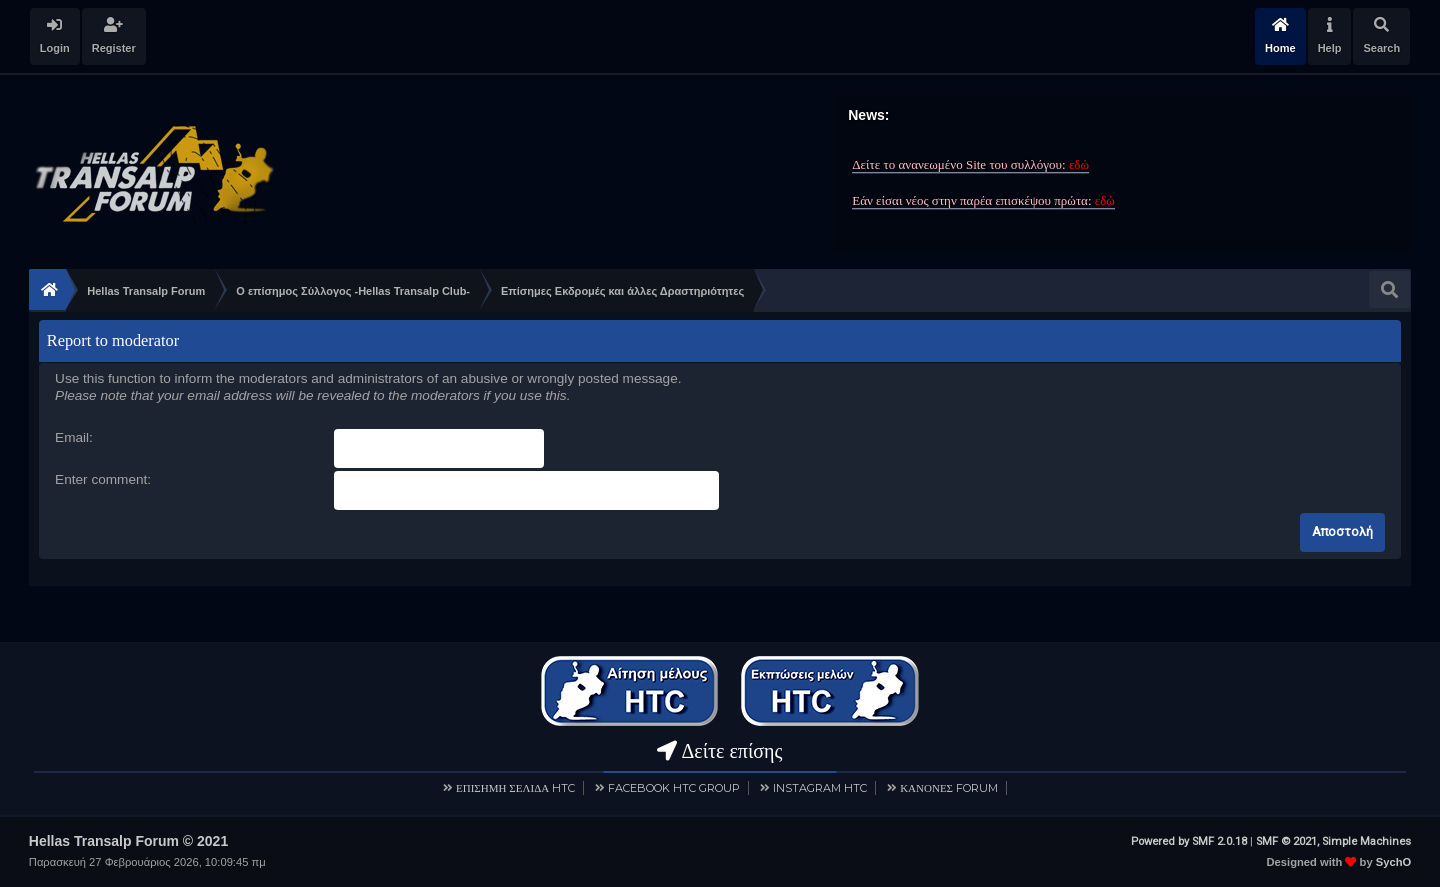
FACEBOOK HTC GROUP (674, 788)
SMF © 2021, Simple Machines (1333, 841)
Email (72, 437)
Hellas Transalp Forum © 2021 (128, 841)
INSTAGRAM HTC (820, 788)
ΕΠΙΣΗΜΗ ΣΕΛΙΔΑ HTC (515, 788)
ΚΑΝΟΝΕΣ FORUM (949, 788)
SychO (1393, 862)
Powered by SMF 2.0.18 (1189, 841)
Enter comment (101, 479)
